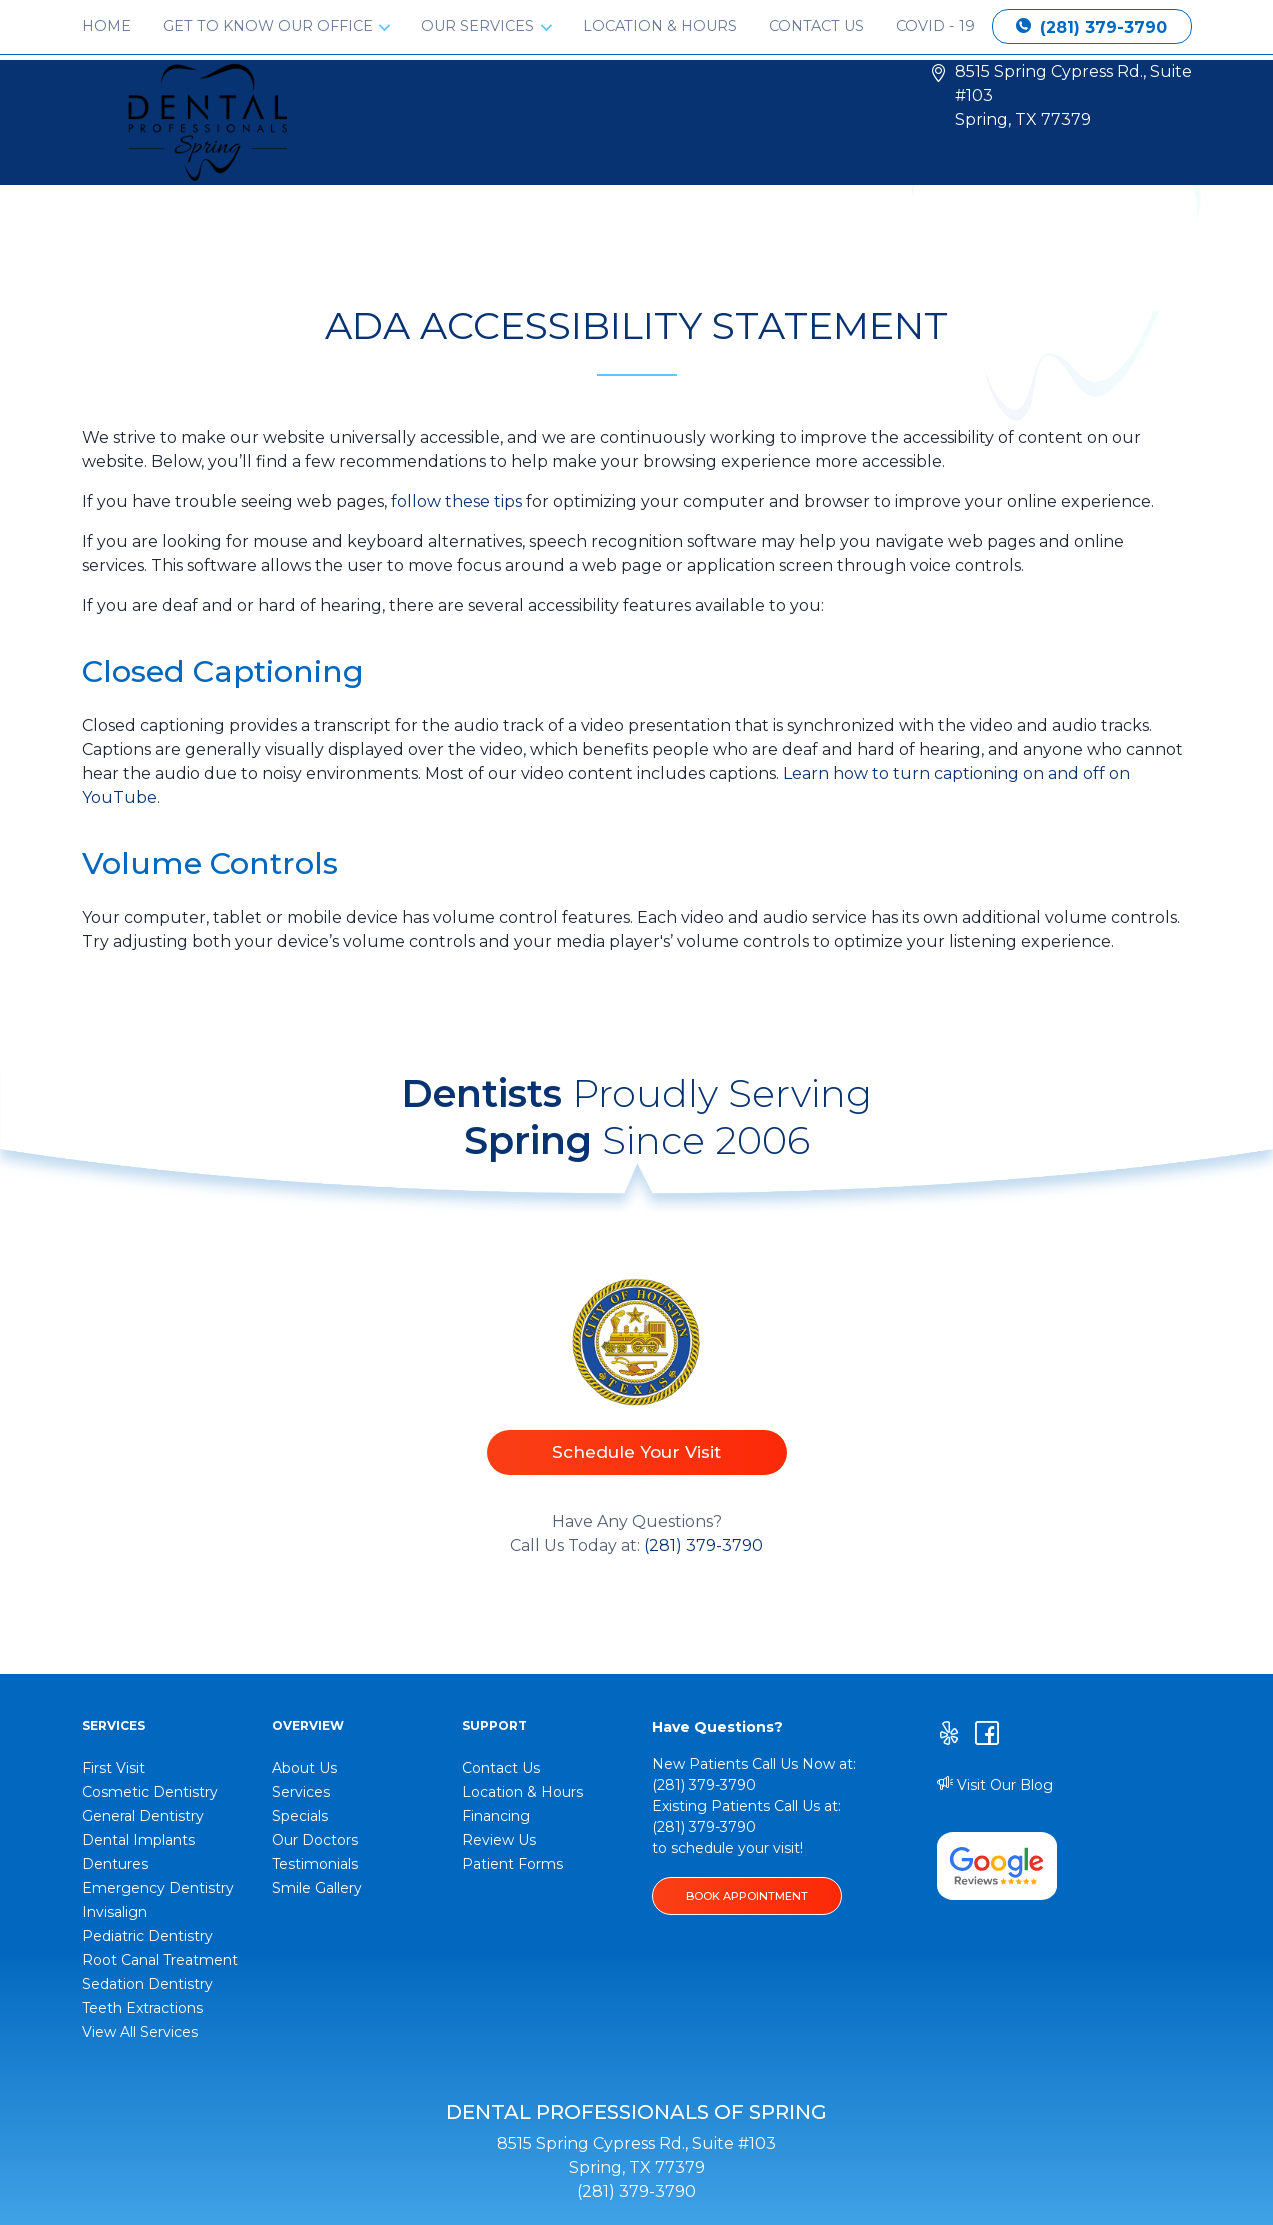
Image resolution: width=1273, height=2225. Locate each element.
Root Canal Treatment (160, 1960)
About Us (304, 1768)
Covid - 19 (935, 26)
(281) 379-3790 (1091, 27)
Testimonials (315, 1864)
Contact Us (816, 26)
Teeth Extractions (142, 2008)
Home (106, 26)
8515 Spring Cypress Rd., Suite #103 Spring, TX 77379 (1073, 95)
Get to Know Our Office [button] (270, 26)
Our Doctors (315, 1840)
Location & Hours (660, 26)
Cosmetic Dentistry (150, 1792)
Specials (300, 1816)
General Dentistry (143, 1816)
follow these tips (456, 501)
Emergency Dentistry (158, 1888)
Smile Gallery (317, 1888)
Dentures (115, 1864)
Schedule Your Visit (636, 1452)
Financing (496, 1816)
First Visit (113, 1768)
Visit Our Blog (995, 1785)
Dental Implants (138, 1840)
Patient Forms (512, 1864)
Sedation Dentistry (147, 1984)
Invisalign (114, 1912)
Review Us (499, 1840)
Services (301, 1792)
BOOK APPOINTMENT (747, 1896)
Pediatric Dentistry (147, 1936)
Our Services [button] (479, 26)
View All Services (140, 2032)
